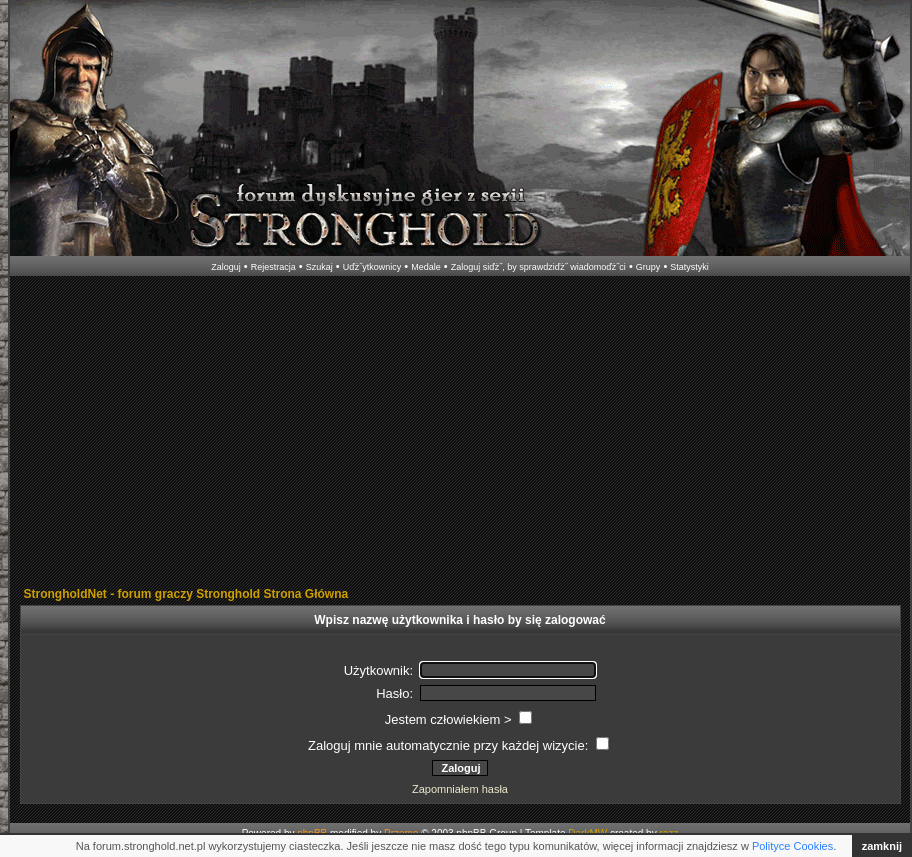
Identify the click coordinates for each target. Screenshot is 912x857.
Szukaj (319, 267)
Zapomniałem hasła (460, 789)
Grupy (648, 267)
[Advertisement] (311, 433)
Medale (426, 267)
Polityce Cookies (792, 846)
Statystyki (689, 267)
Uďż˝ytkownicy (372, 267)
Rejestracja (273, 267)
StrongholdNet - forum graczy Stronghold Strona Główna (186, 594)
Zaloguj (226, 267)
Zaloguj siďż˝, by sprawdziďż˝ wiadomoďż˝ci (538, 267)
